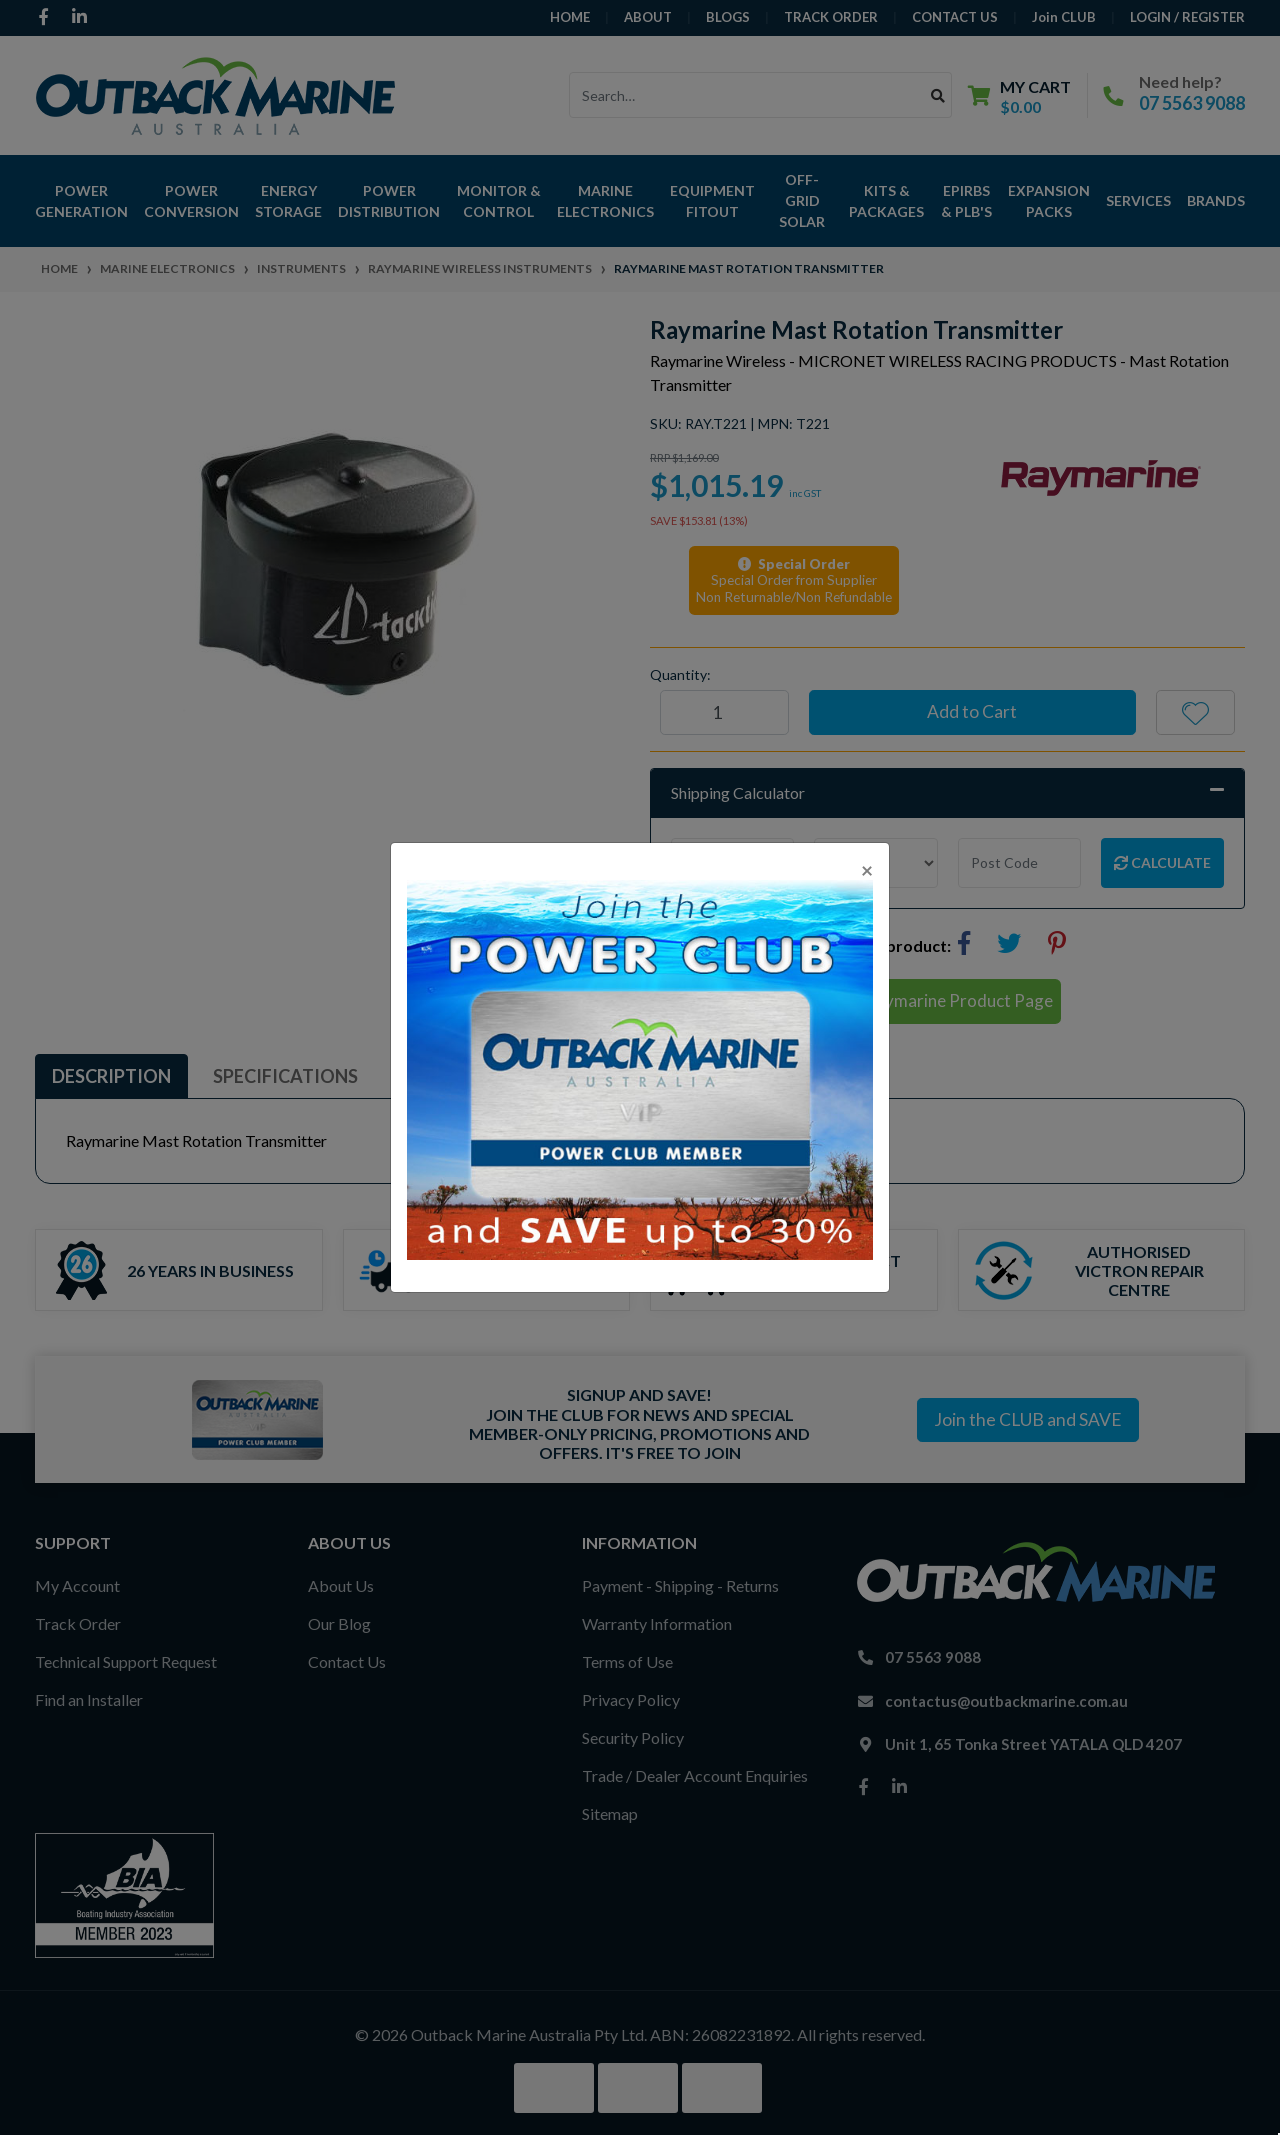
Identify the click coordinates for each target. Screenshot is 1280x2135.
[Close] (867, 869)
